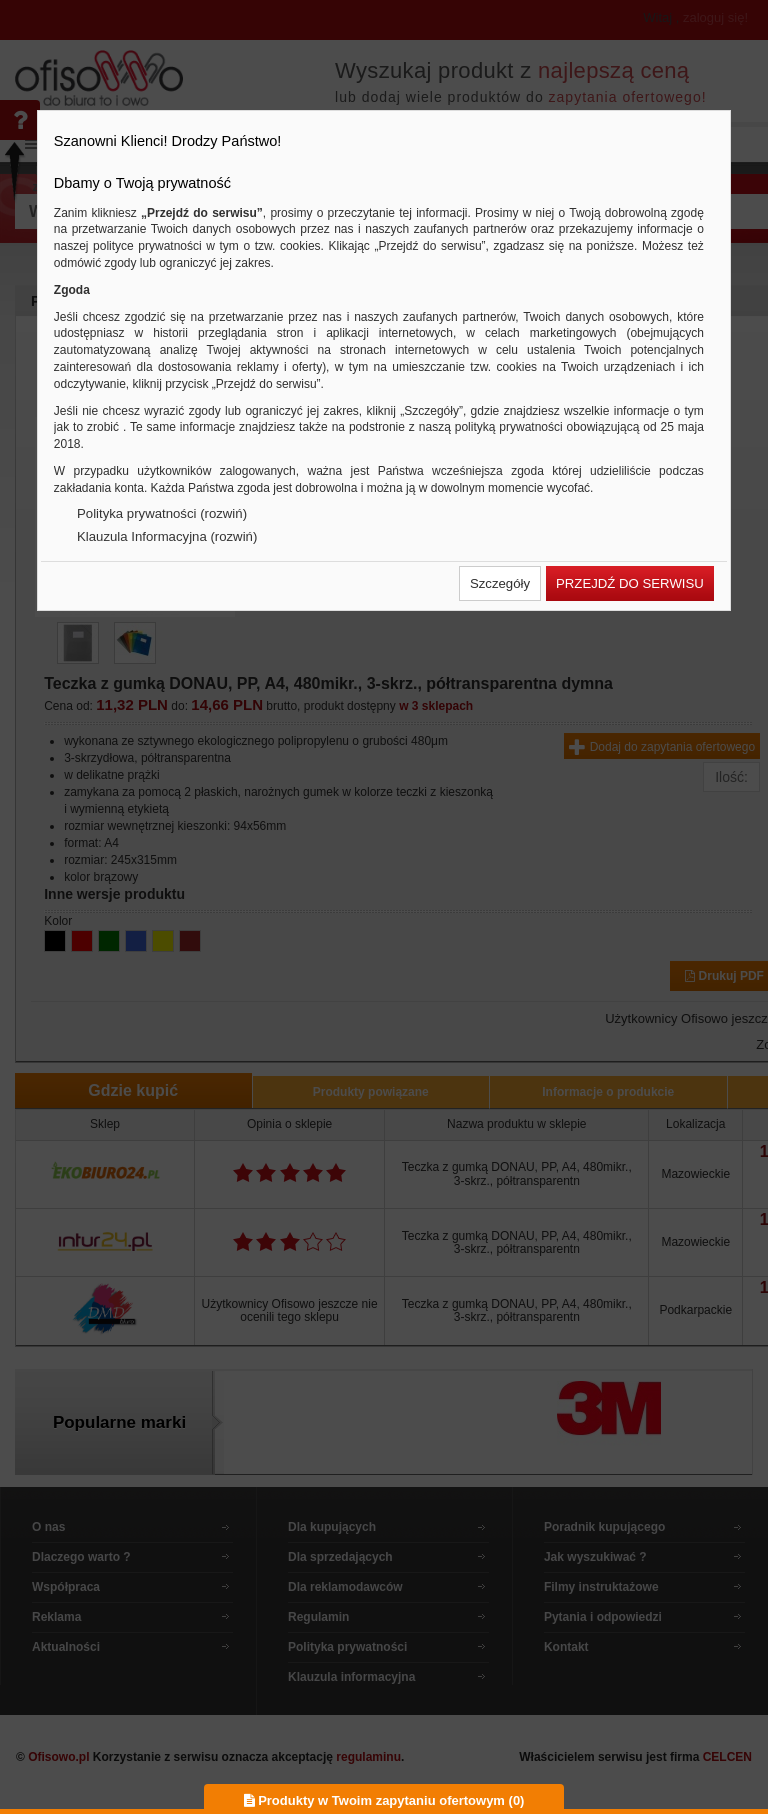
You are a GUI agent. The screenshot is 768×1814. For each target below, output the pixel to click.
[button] (500, 583)
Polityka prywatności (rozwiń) (162, 513)
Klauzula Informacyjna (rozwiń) (167, 536)
